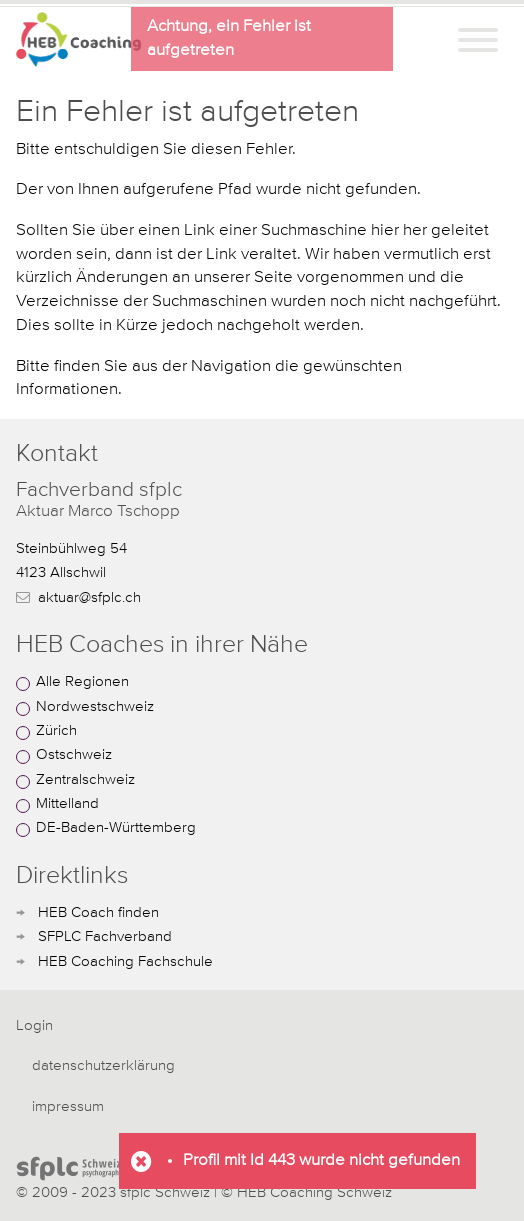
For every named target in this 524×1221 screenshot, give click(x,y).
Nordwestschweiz (95, 706)
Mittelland (67, 803)
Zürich (56, 730)
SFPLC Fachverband (105, 936)
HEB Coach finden (98, 912)
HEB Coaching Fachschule (125, 961)
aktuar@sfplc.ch (89, 597)
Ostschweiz (74, 754)
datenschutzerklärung (103, 1065)
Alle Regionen (82, 681)
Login (34, 1025)
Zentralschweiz (85, 779)
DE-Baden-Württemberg (116, 827)
